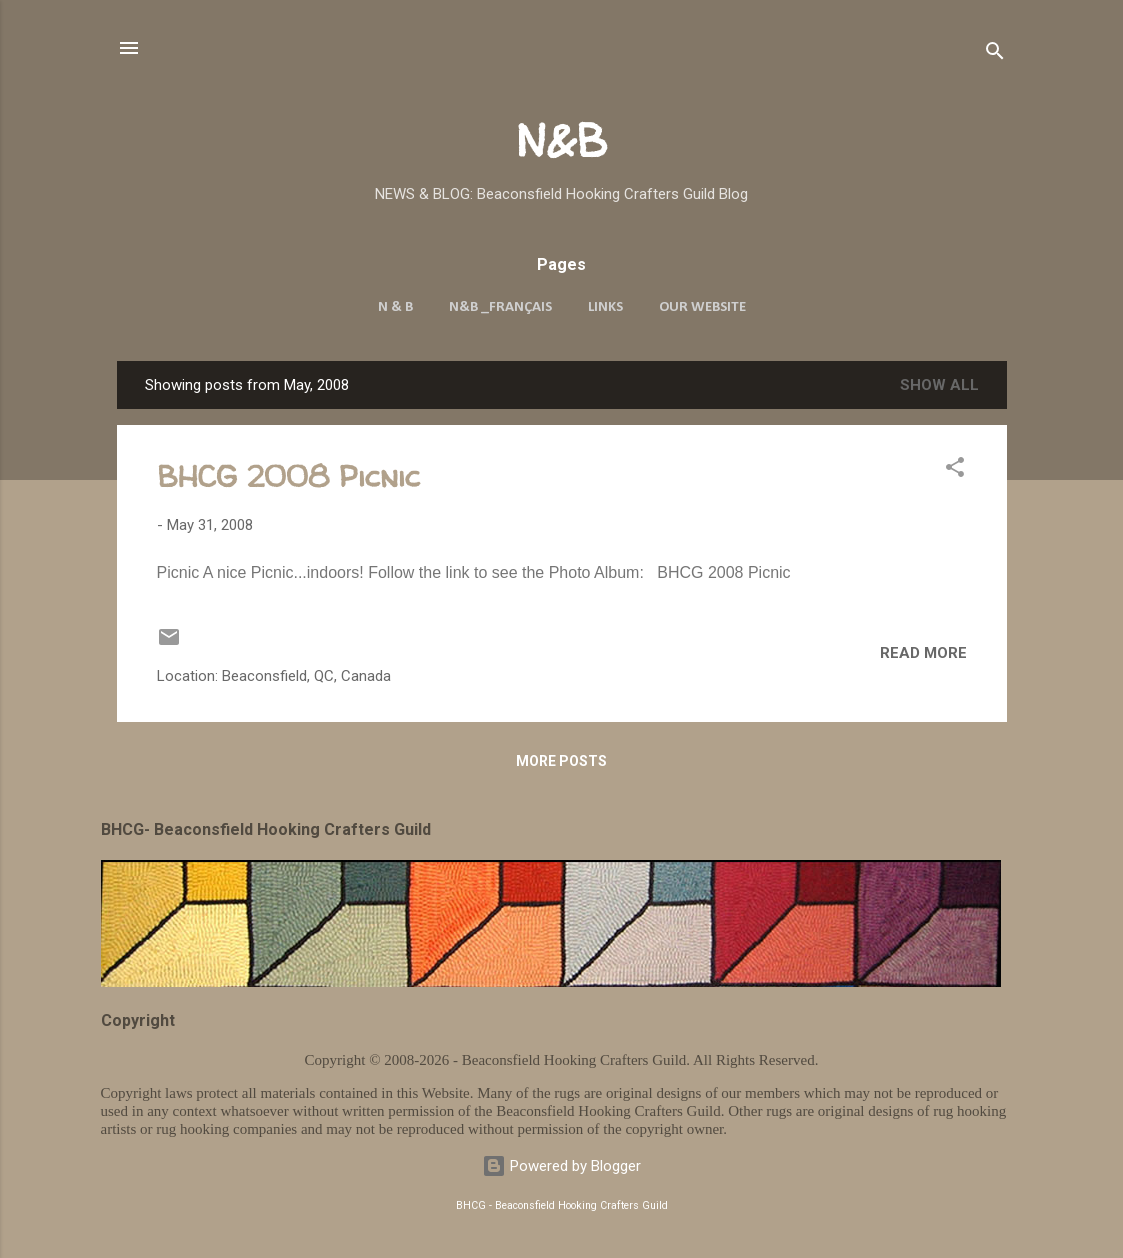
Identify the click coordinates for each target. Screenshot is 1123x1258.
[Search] (995, 54)
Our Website (702, 307)
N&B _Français (500, 307)
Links (605, 307)
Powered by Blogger (561, 1166)
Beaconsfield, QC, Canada (306, 676)
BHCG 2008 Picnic (288, 475)
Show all (939, 385)
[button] (955, 470)
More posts (561, 761)
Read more (923, 653)
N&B (561, 140)
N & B (395, 307)
